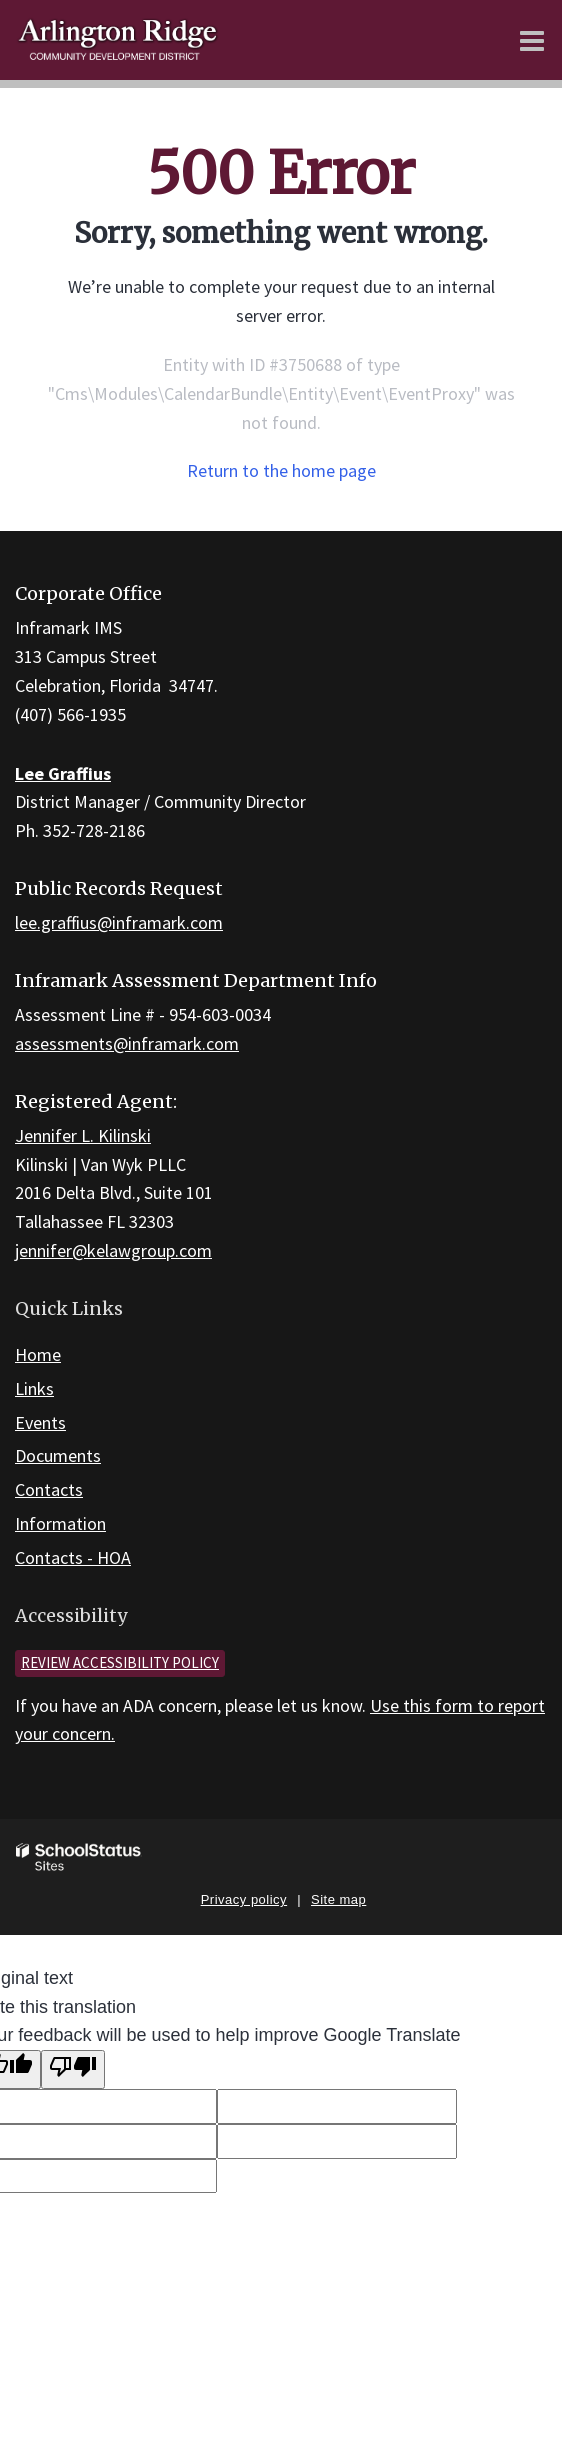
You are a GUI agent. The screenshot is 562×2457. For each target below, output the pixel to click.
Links (34, 1388)
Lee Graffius (63, 773)
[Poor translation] (73, 2069)
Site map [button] (338, 1899)
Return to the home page (281, 470)
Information (60, 1523)
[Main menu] (532, 40)
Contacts (49, 1489)
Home (38, 1354)
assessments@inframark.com (127, 1043)
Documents (58, 1455)
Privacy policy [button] (244, 1899)
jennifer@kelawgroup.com (113, 1250)
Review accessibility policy (120, 1662)
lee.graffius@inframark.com (119, 922)
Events (40, 1422)
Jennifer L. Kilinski (83, 1135)
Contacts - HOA (73, 1557)
